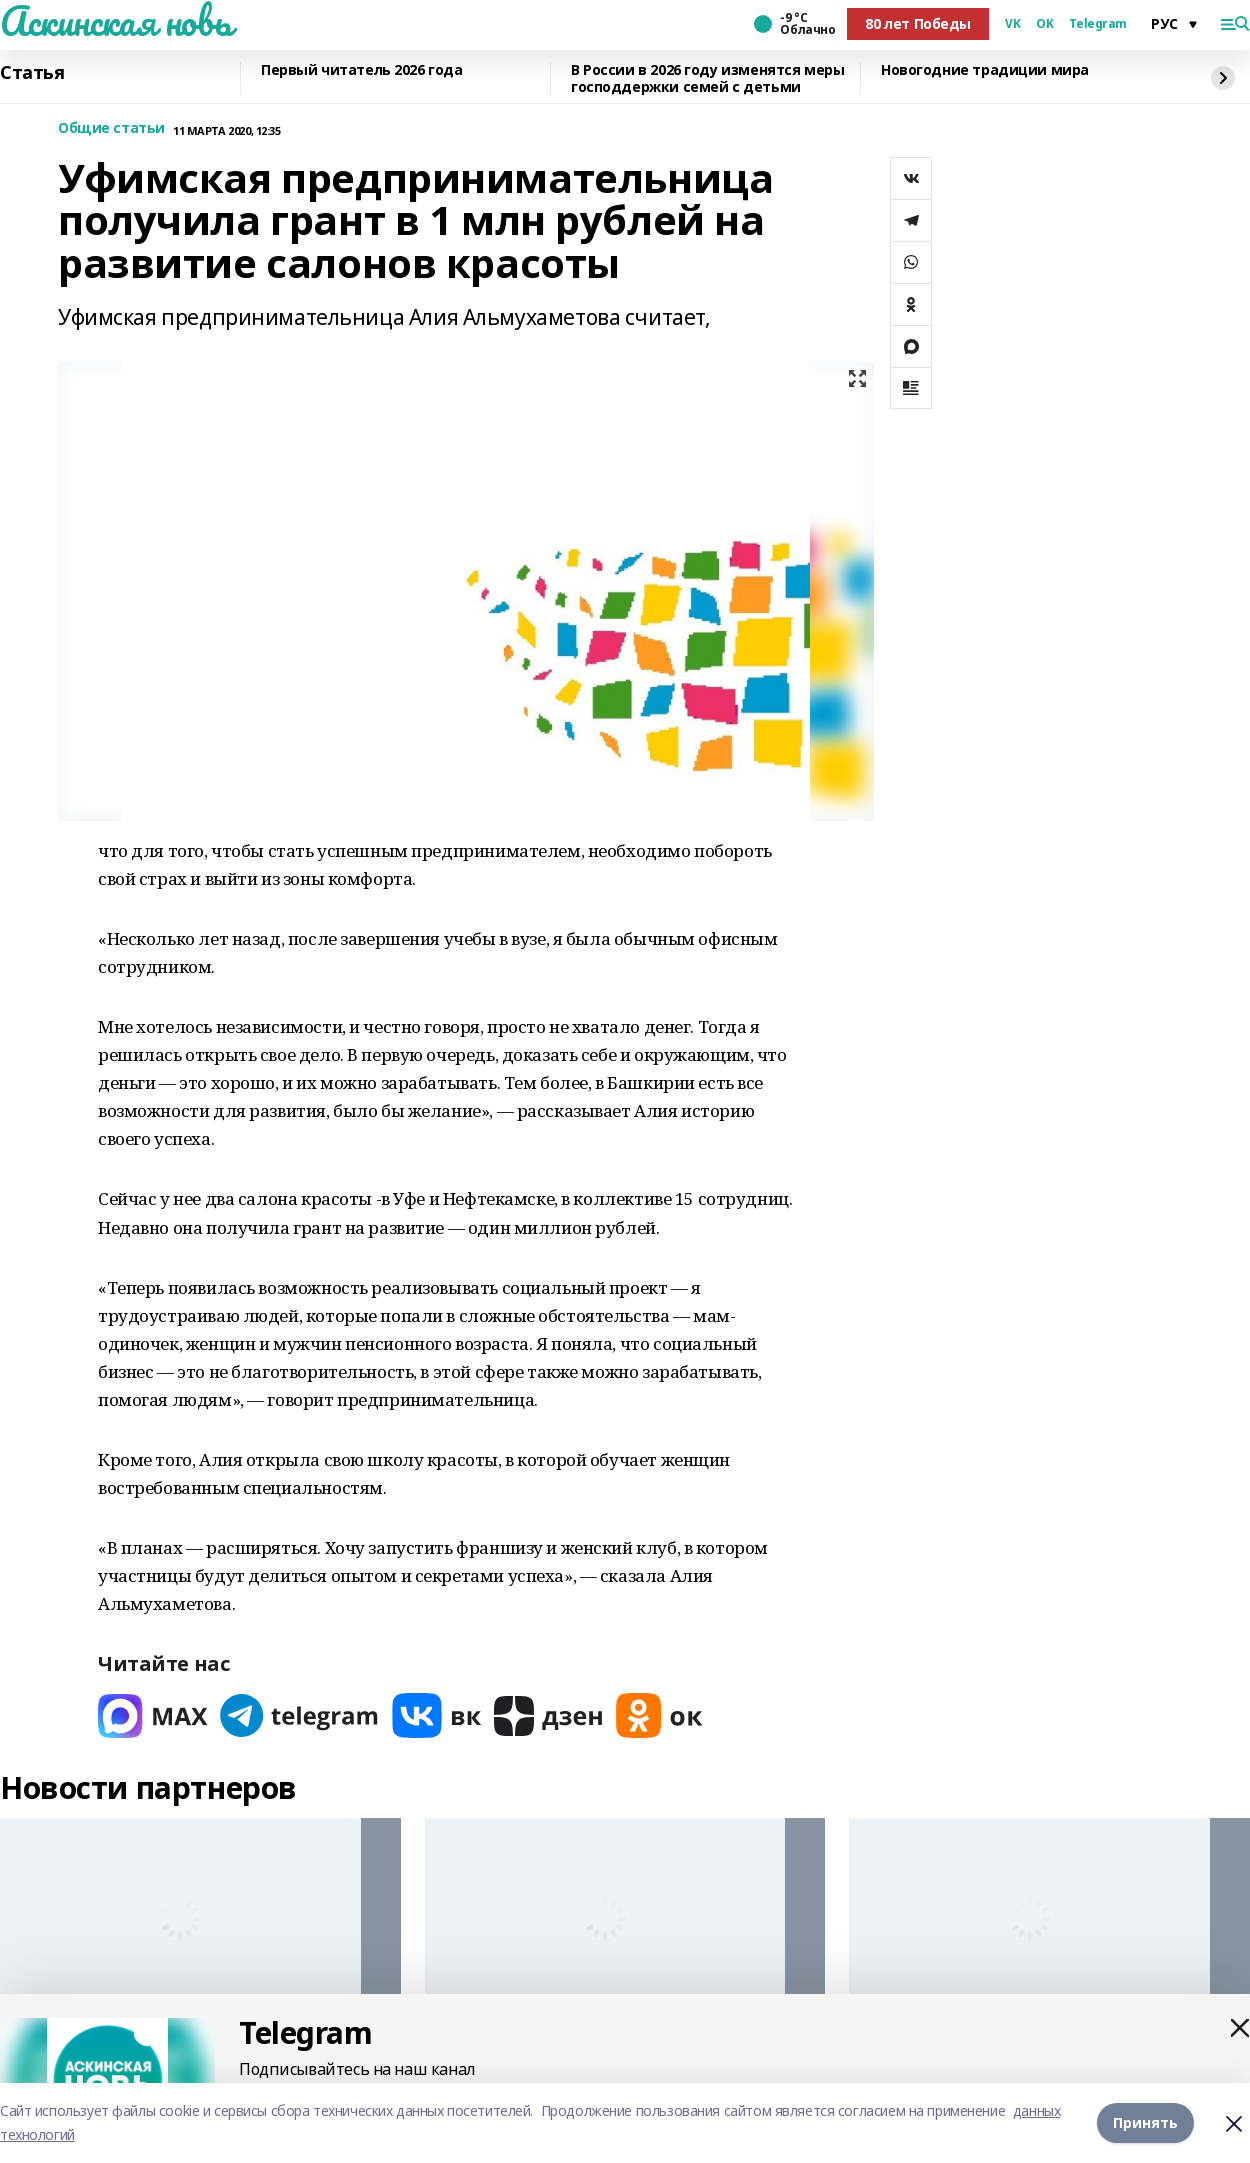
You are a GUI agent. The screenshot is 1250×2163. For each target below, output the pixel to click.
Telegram (1098, 24)
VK (1012, 24)
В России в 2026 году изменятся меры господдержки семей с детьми (707, 78)
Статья (32, 73)
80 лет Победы (918, 23)
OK (1044, 24)
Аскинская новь (115, 21)
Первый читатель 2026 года (362, 70)
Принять (1145, 2122)
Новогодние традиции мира (985, 70)
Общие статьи (111, 128)
